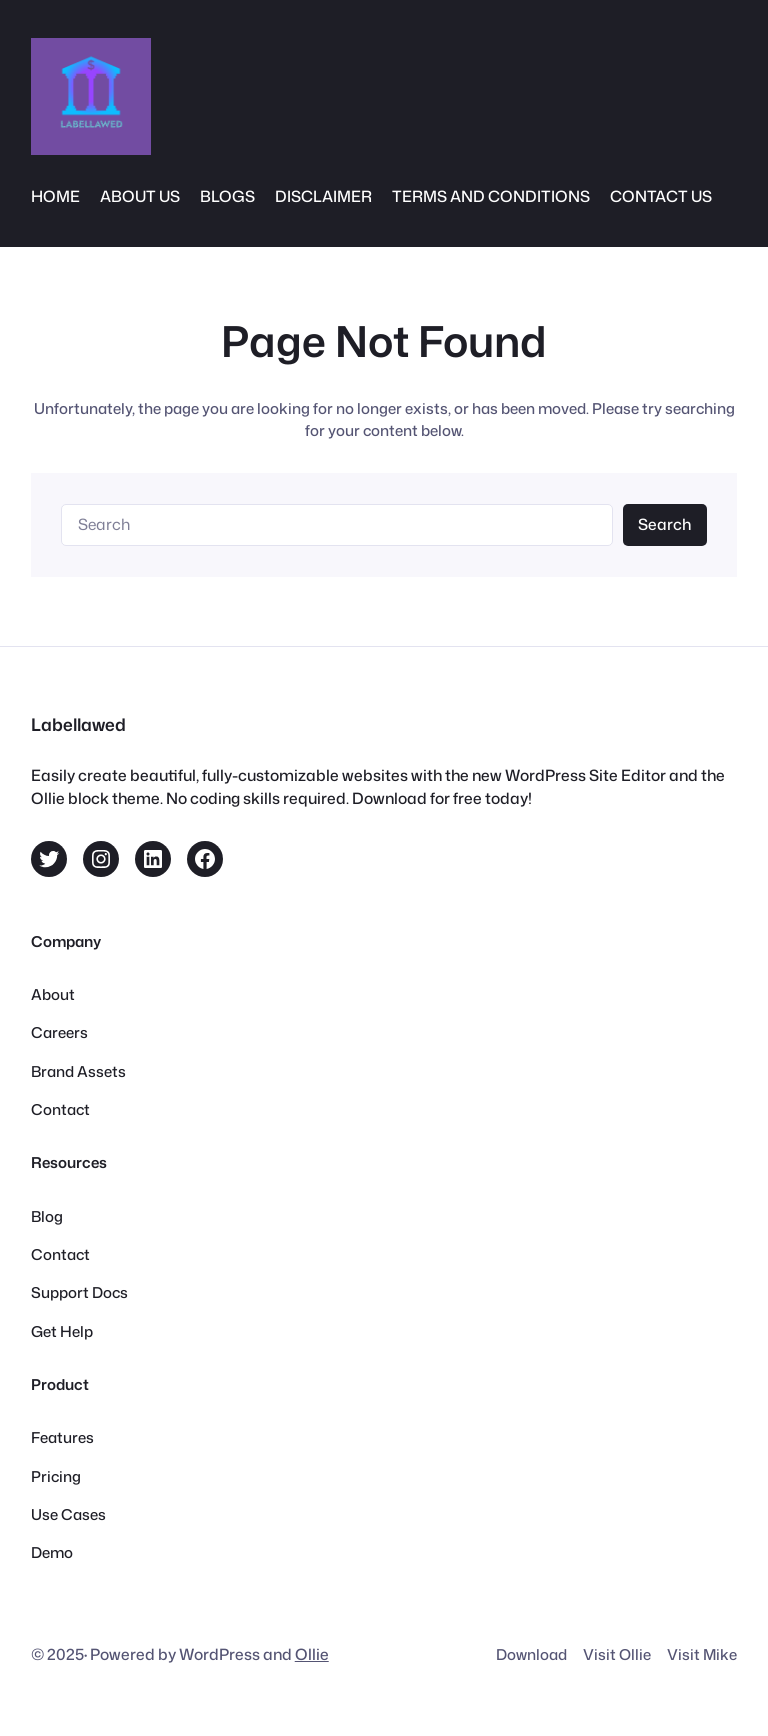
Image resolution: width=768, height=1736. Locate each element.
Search (664, 524)
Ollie (312, 1654)
